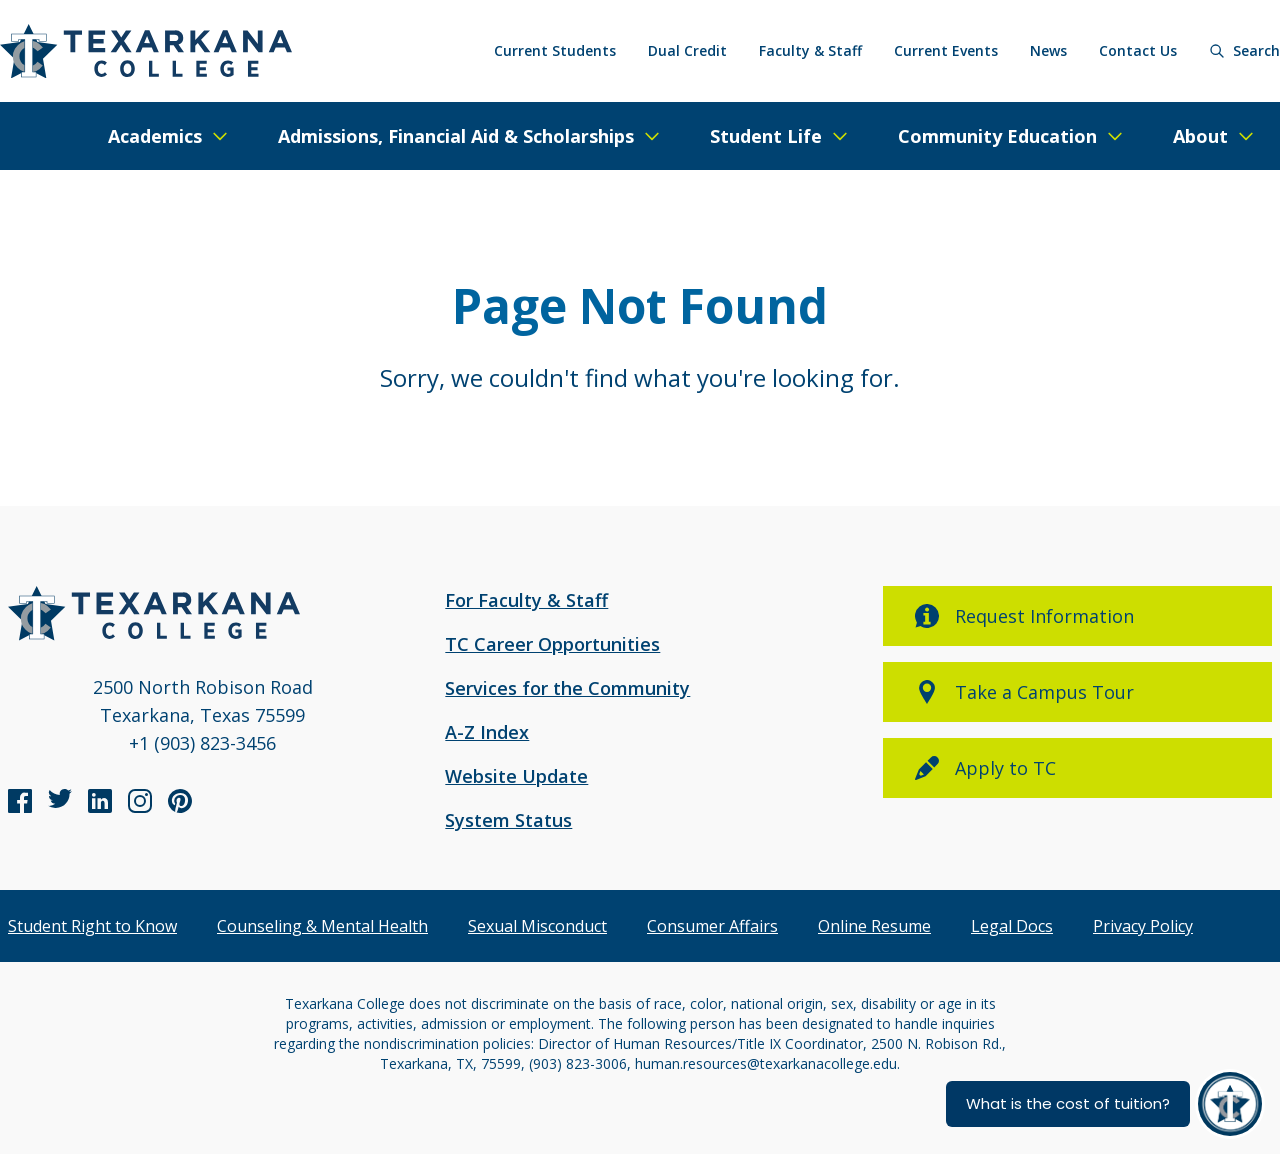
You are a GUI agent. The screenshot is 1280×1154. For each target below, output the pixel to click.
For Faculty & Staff (526, 600)
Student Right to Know (92, 926)
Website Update (516, 776)
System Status (508, 820)
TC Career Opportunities (552, 644)
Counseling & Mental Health (322, 926)
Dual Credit (687, 50)
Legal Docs (1012, 926)
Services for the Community (567, 688)
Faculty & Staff (810, 50)
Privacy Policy (1143, 926)
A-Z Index (487, 732)
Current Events (946, 50)
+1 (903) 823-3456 (202, 743)
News (1048, 50)
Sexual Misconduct (537, 926)
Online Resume (874, 926)
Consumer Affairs (712, 926)
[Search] (1244, 51)
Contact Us (1138, 50)
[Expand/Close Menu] (169, 136)
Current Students (555, 50)
